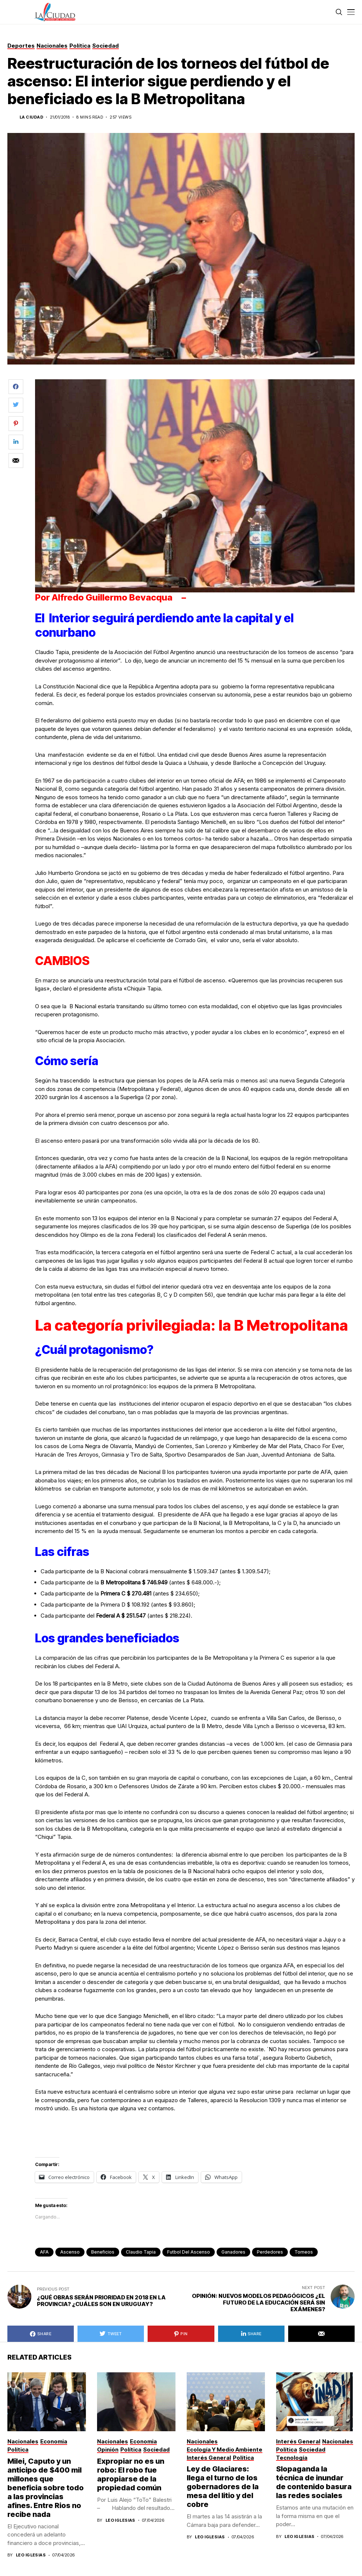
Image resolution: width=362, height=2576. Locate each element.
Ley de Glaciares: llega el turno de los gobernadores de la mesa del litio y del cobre (223, 2486)
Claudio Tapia (141, 2252)
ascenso (70, 2252)
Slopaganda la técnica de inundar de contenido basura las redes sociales (314, 2482)
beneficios (102, 2252)
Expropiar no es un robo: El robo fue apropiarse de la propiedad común (130, 2474)
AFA (44, 2252)
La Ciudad (31, 117)
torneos (303, 2252)
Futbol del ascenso (188, 2252)
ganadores (233, 2252)
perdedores (270, 2252)
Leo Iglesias (31, 2555)
